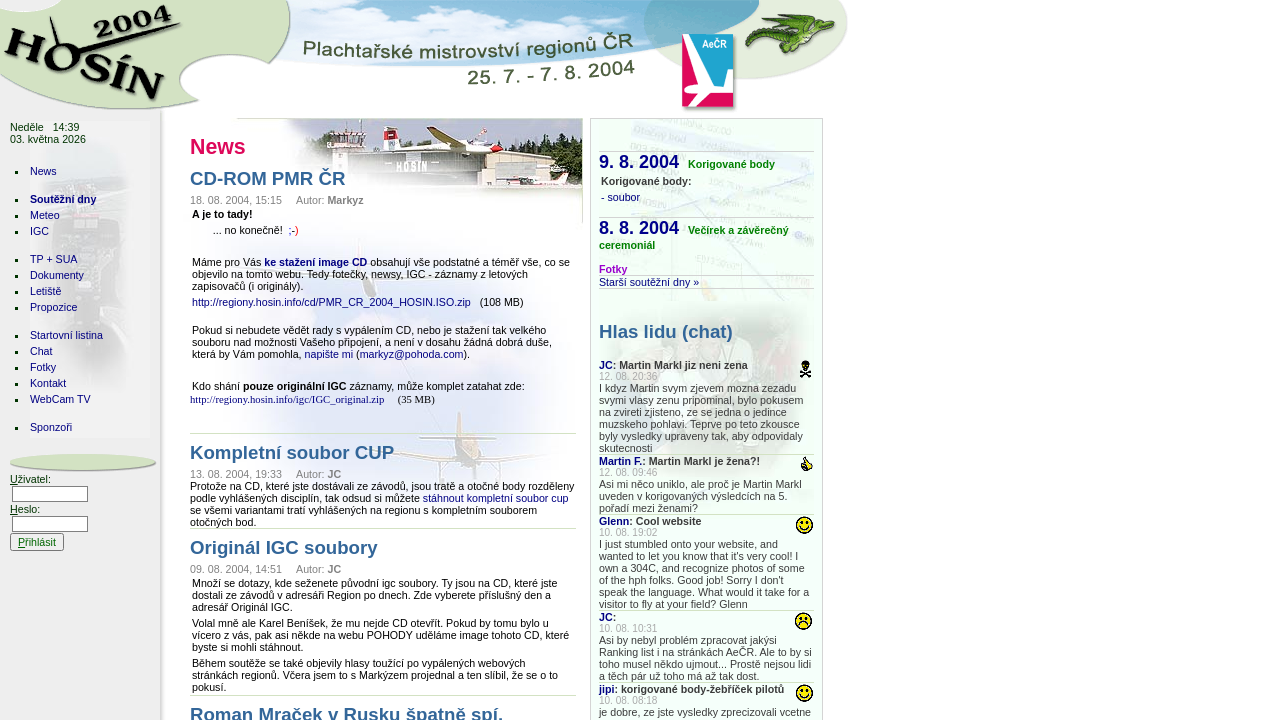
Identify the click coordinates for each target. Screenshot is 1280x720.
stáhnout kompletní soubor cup (496, 498)
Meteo (45, 215)
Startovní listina (66, 335)
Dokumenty (57, 275)
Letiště (45, 291)
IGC (39, 231)
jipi (606, 689)
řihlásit (37, 542)
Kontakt (48, 383)
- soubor (620, 197)
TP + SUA (53, 259)
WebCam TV (60, 399)
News (43, 171)
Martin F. (620, 461)
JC (606, 365)
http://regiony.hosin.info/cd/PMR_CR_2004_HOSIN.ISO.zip (331, 302)
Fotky (43, 367)
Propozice (53, 307)
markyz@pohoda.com (412, 354)
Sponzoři (51, 427)
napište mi (329, 354)
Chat (41, 351)
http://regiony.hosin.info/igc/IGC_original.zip (287, 399)
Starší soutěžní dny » (649, 282)
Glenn (614, 521)
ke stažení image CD (315, 262)
